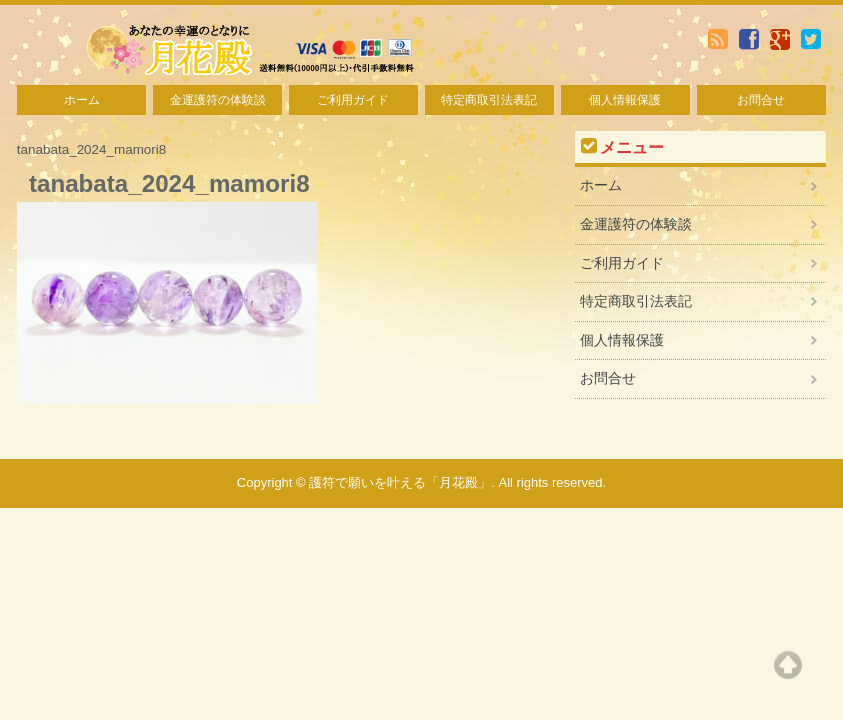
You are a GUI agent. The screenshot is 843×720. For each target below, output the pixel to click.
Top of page (788, 665)
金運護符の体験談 (218, 100)
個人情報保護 (625, 100)
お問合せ (761, 100)
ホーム (82, 100)
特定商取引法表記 (489, 100)
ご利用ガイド (353, 100)
